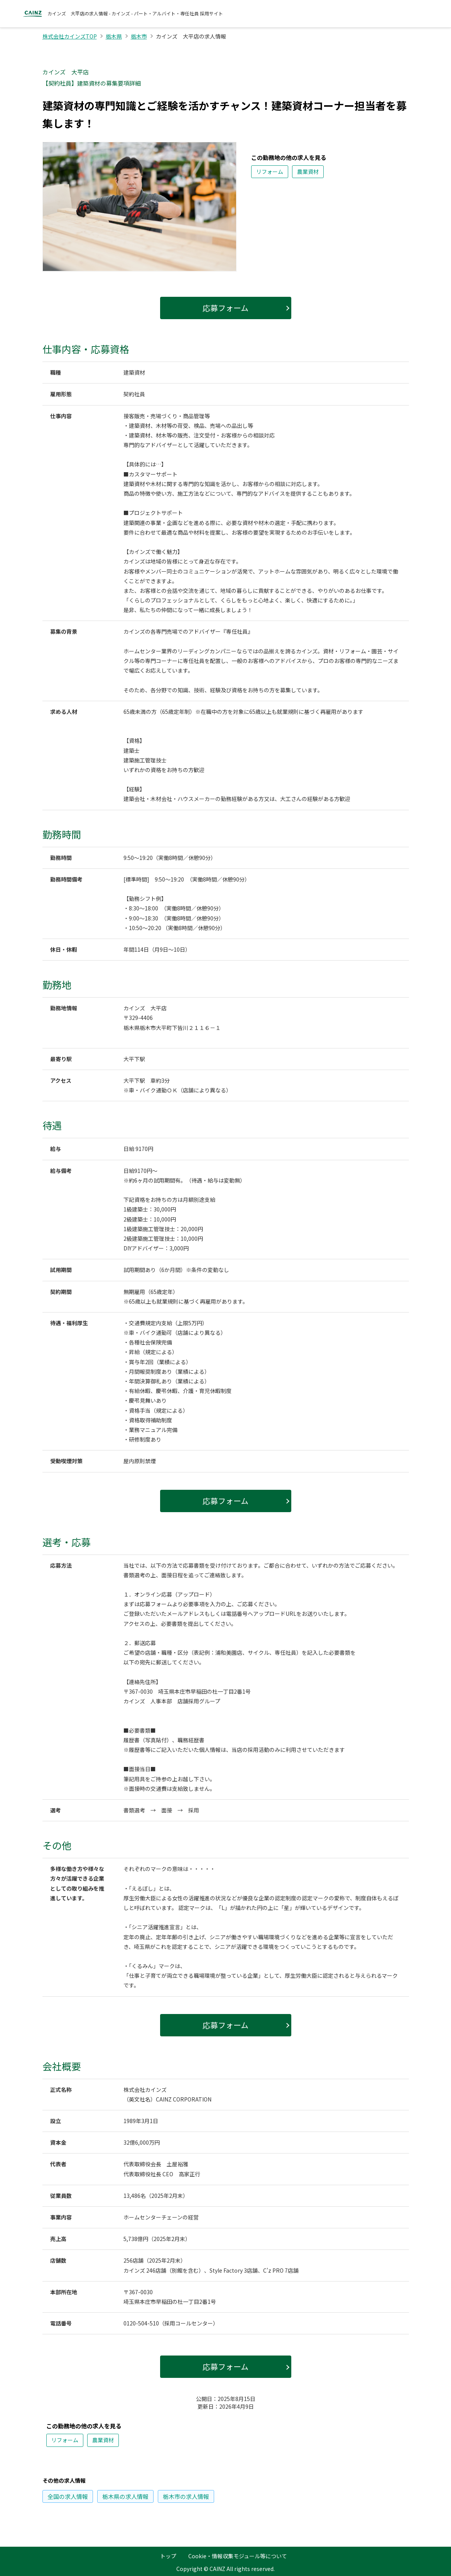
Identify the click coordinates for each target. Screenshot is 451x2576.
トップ (168, 2556)
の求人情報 (67, 2496)
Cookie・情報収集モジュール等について (237, 2556)
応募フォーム (225, 307)
